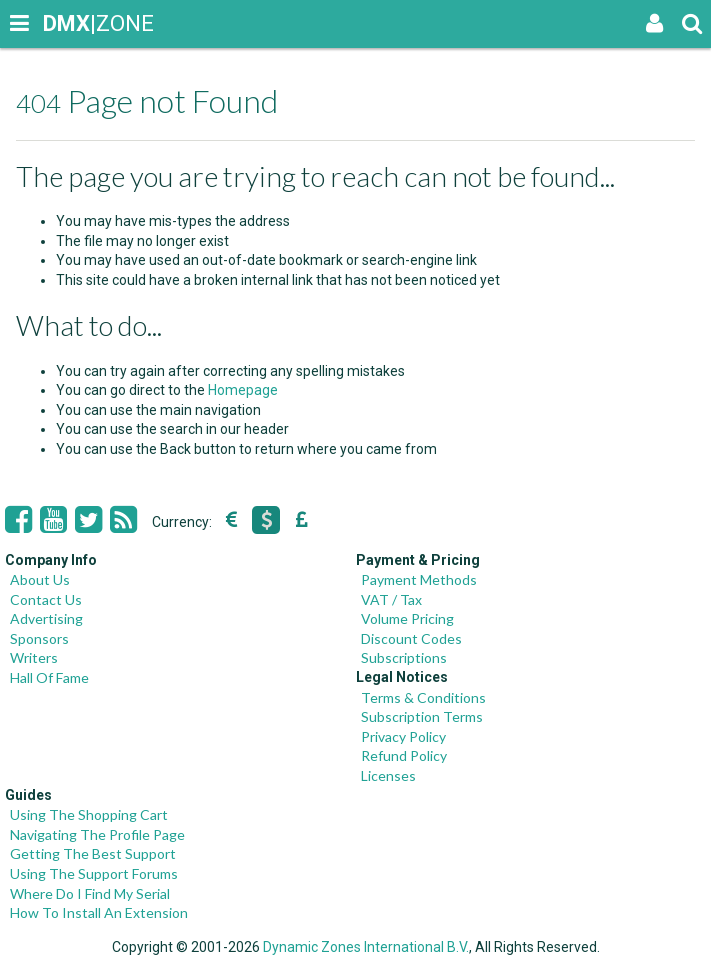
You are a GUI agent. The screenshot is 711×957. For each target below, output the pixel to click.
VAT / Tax (391, 599)
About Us (40, 579)
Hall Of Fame (49, 677)
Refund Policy (404, 755)
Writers (34, 657)
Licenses (388, 775)
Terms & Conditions (423, 697)
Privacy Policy (403, 736)
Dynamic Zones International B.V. (366, 947)
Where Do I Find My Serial (90, 893)
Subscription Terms (422, 716)
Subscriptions (404, 657)
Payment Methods (419, 579)
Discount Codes (411, 638)
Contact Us (46, 599)
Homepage (243, 390)
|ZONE (62, 23)
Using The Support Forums (94, 873)
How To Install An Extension (99, 912)
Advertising (46, 618)
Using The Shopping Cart (89, 814)
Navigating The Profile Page (97, 834)
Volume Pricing (407, 618)
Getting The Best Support (93, 853)
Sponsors (39, 638)
